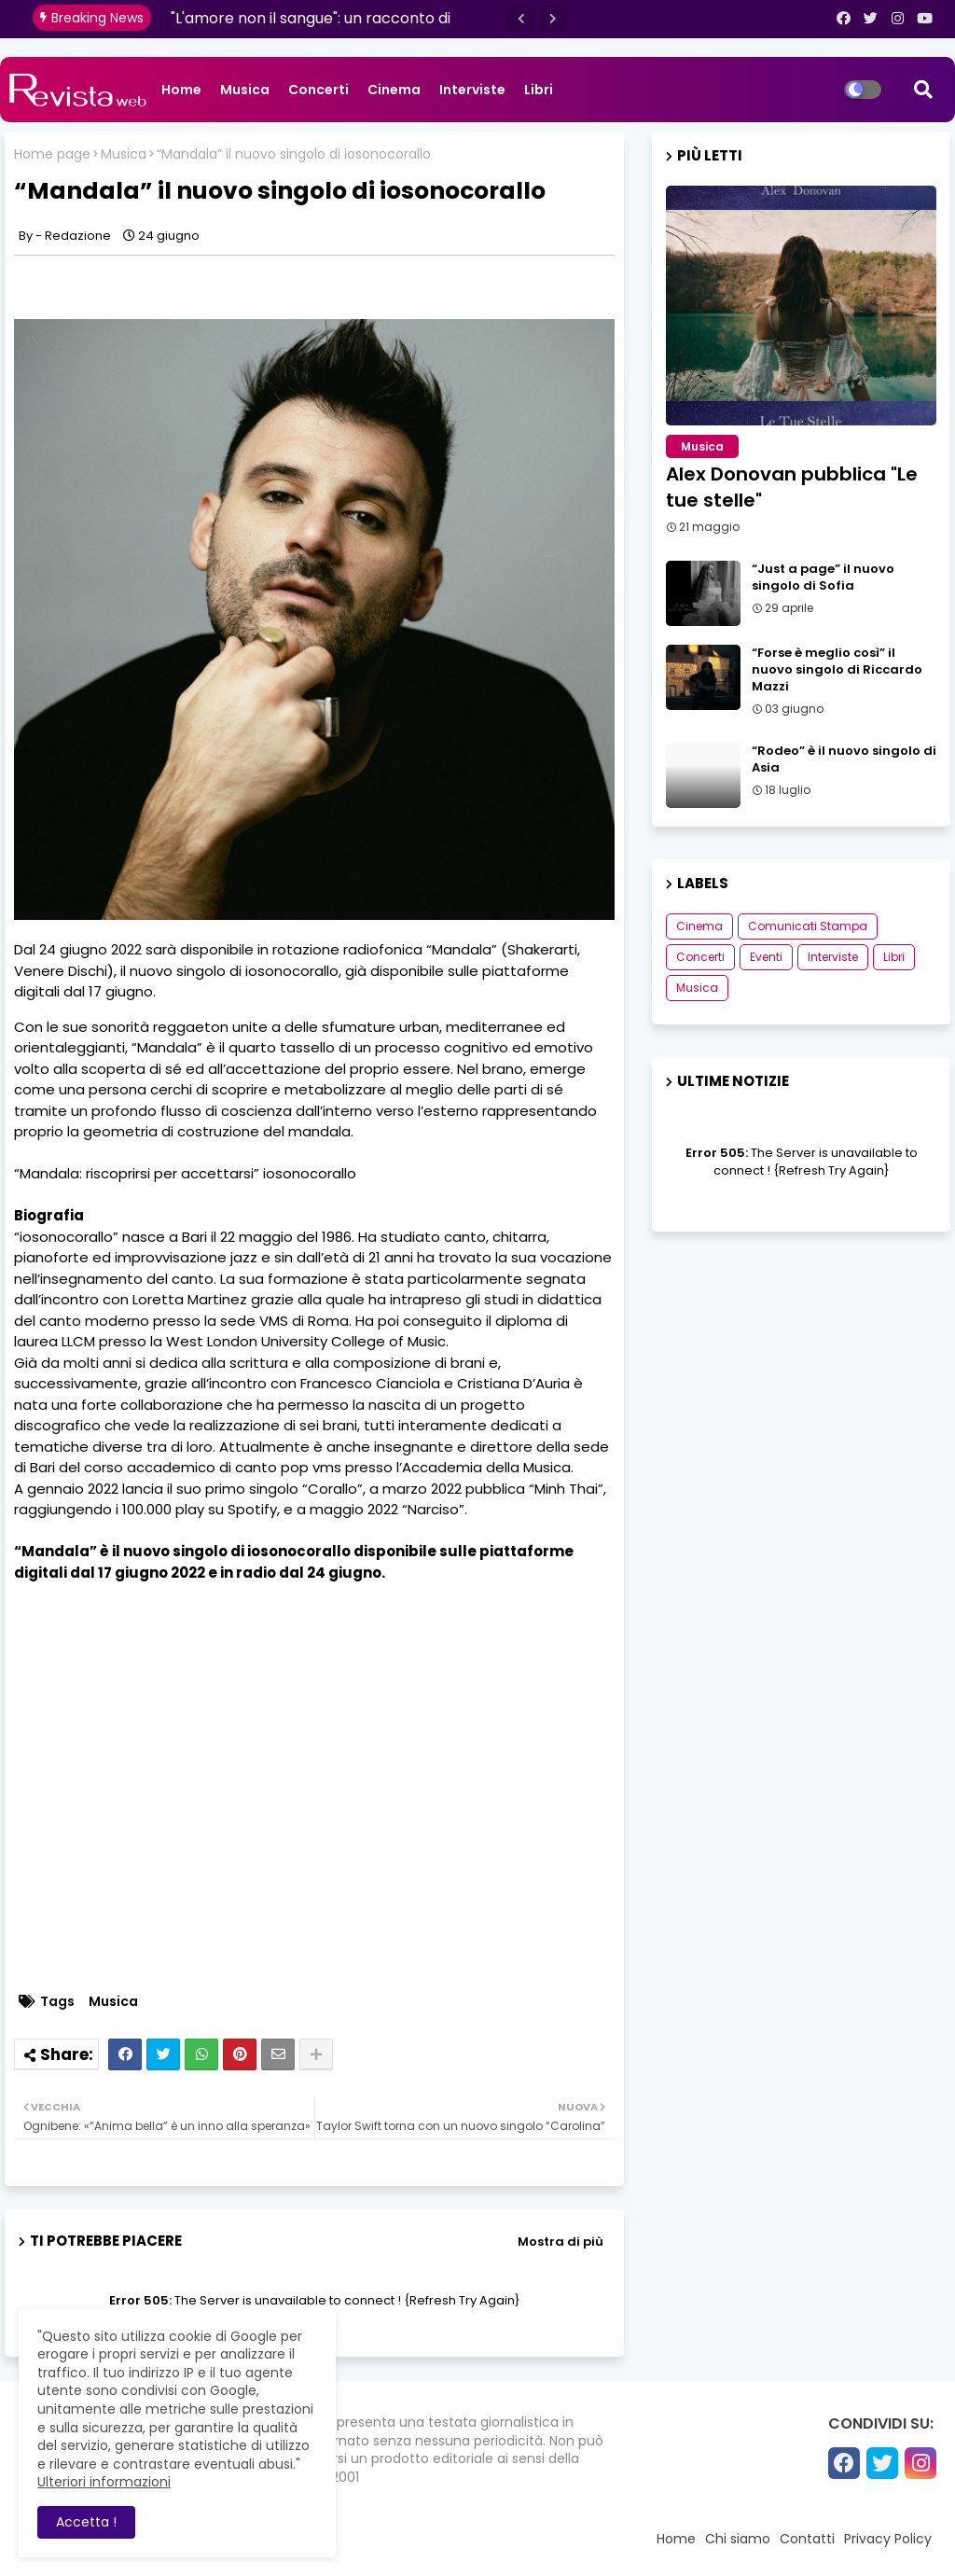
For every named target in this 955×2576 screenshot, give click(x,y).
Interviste (472, 89)
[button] (521, 19)
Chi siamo (737, 2538)
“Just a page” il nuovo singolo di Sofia (823, 577)
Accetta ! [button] (86, 2522)
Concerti (318, 89)
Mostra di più (560, 2241)
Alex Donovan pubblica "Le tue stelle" (792, 487)
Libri (538, 89)
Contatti (807, 2538)
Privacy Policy (888, 2538)
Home (181, 89)
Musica (245, 89)
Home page (52, 154)
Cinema (394, 89)
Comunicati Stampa (807, 926)
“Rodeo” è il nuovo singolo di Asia (844, 759)
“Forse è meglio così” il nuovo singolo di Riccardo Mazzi (837, 670)
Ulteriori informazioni (104, 2481)
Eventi (766, 957)
